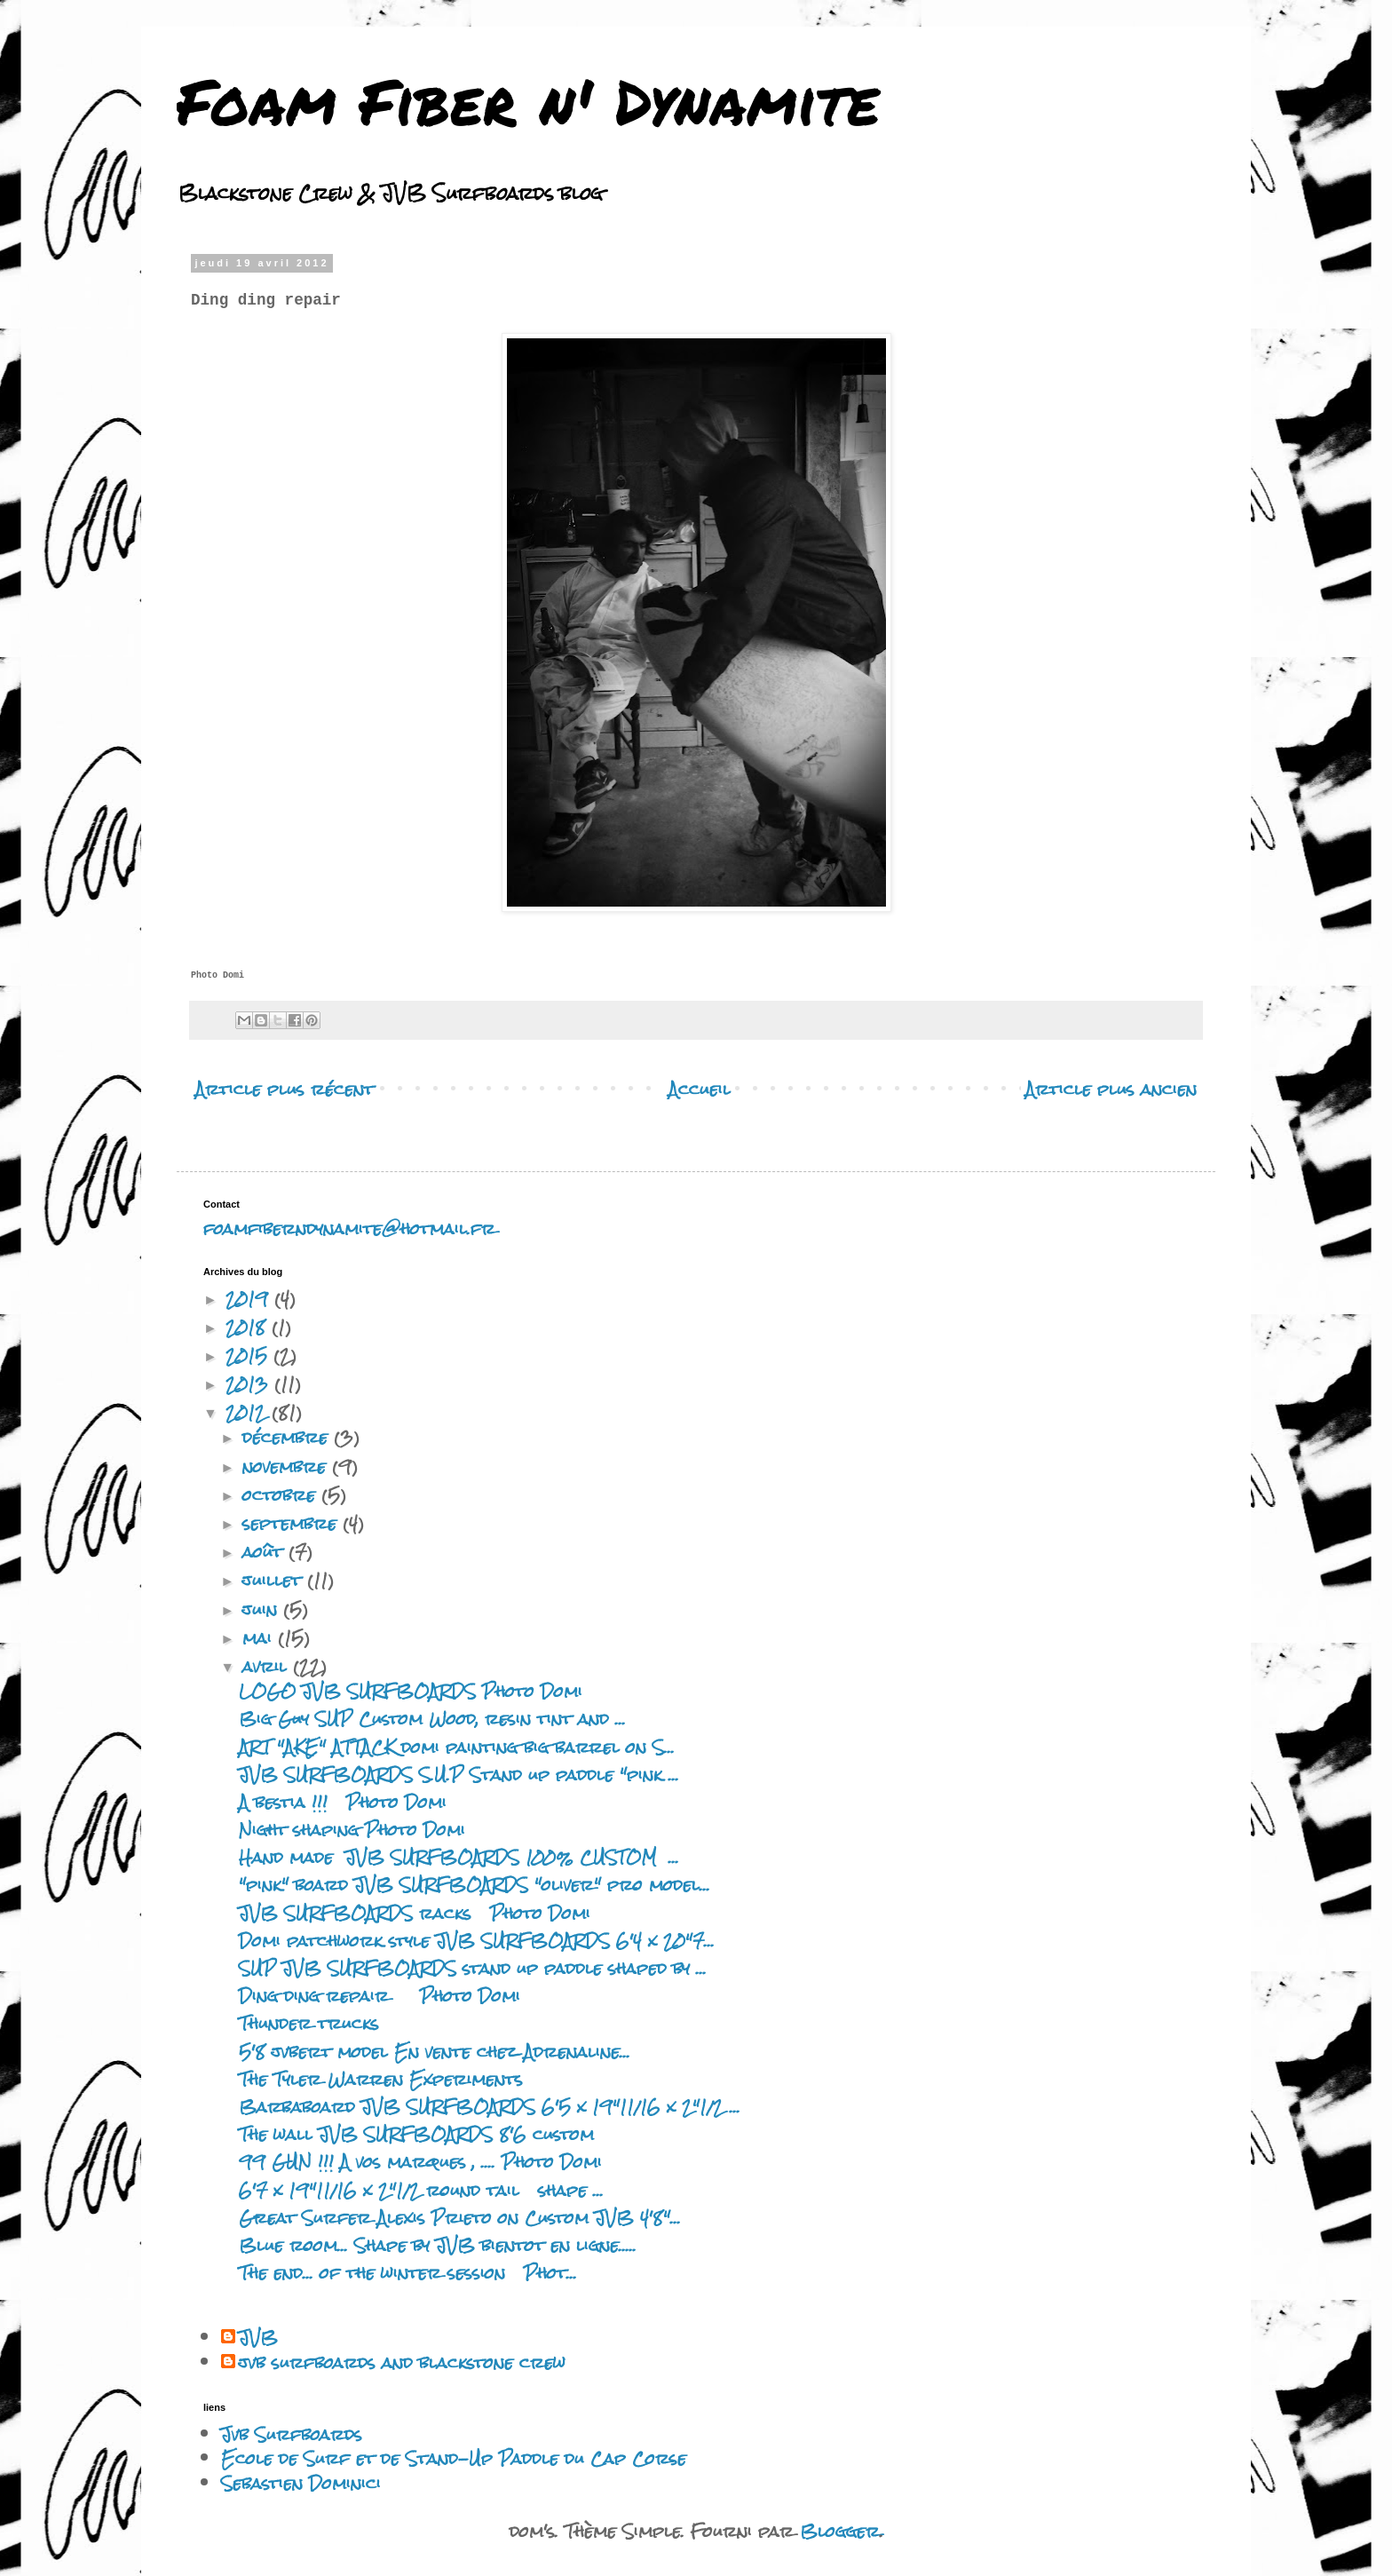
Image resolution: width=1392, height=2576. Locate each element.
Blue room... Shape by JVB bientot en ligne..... (438, 2245)
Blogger (840, 2531)
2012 (248, 1412)
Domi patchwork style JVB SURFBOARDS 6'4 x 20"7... (477, 1940)
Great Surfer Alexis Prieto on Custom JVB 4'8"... (460, 2217)
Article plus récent (284, 1089)
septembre (292, 1523)
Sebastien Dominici (301, 2483)
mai (260, 1637)
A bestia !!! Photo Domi (349, 1802)
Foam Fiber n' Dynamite (528, 100)
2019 (249, 1298)
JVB (258, 2338)
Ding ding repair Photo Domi (379, 1995)
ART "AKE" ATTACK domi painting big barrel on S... (457, 1747)
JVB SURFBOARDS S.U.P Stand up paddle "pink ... (459, 1774)
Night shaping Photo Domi (352, 1829)
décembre (288, 1437)
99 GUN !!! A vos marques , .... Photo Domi (420, 2161)
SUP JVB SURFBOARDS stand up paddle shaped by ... (473, 1968)
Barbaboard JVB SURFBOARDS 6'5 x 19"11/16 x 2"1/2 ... (489, 2106)
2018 (248, 1327)
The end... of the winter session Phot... (408, 2272)
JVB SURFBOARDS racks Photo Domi (414, 1913)
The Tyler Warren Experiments (381, 2079)
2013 (249, 1383)
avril (267, 1666)
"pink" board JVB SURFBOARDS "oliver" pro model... (474, 1884)
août (265, 1551)
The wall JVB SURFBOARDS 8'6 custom (416, 2134)
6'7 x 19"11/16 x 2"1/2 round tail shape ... (421, 2190)
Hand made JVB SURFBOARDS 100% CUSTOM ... (459, 1857)
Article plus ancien (1111, 1089)
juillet (274, 1580)
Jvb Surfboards (291, 2434)
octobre (281, 1494)
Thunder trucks (309, 2023)
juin (262, 1609)
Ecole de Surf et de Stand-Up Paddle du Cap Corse (453, 2458)
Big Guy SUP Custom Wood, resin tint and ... (432, 1718)
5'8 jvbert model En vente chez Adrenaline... (434, 2051)
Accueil (699, 1089)
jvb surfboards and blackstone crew (402, 2363)
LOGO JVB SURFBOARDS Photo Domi (410, 1691)
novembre (287, 1466)
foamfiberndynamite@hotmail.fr (349, 1228)
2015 (249, 1355)
